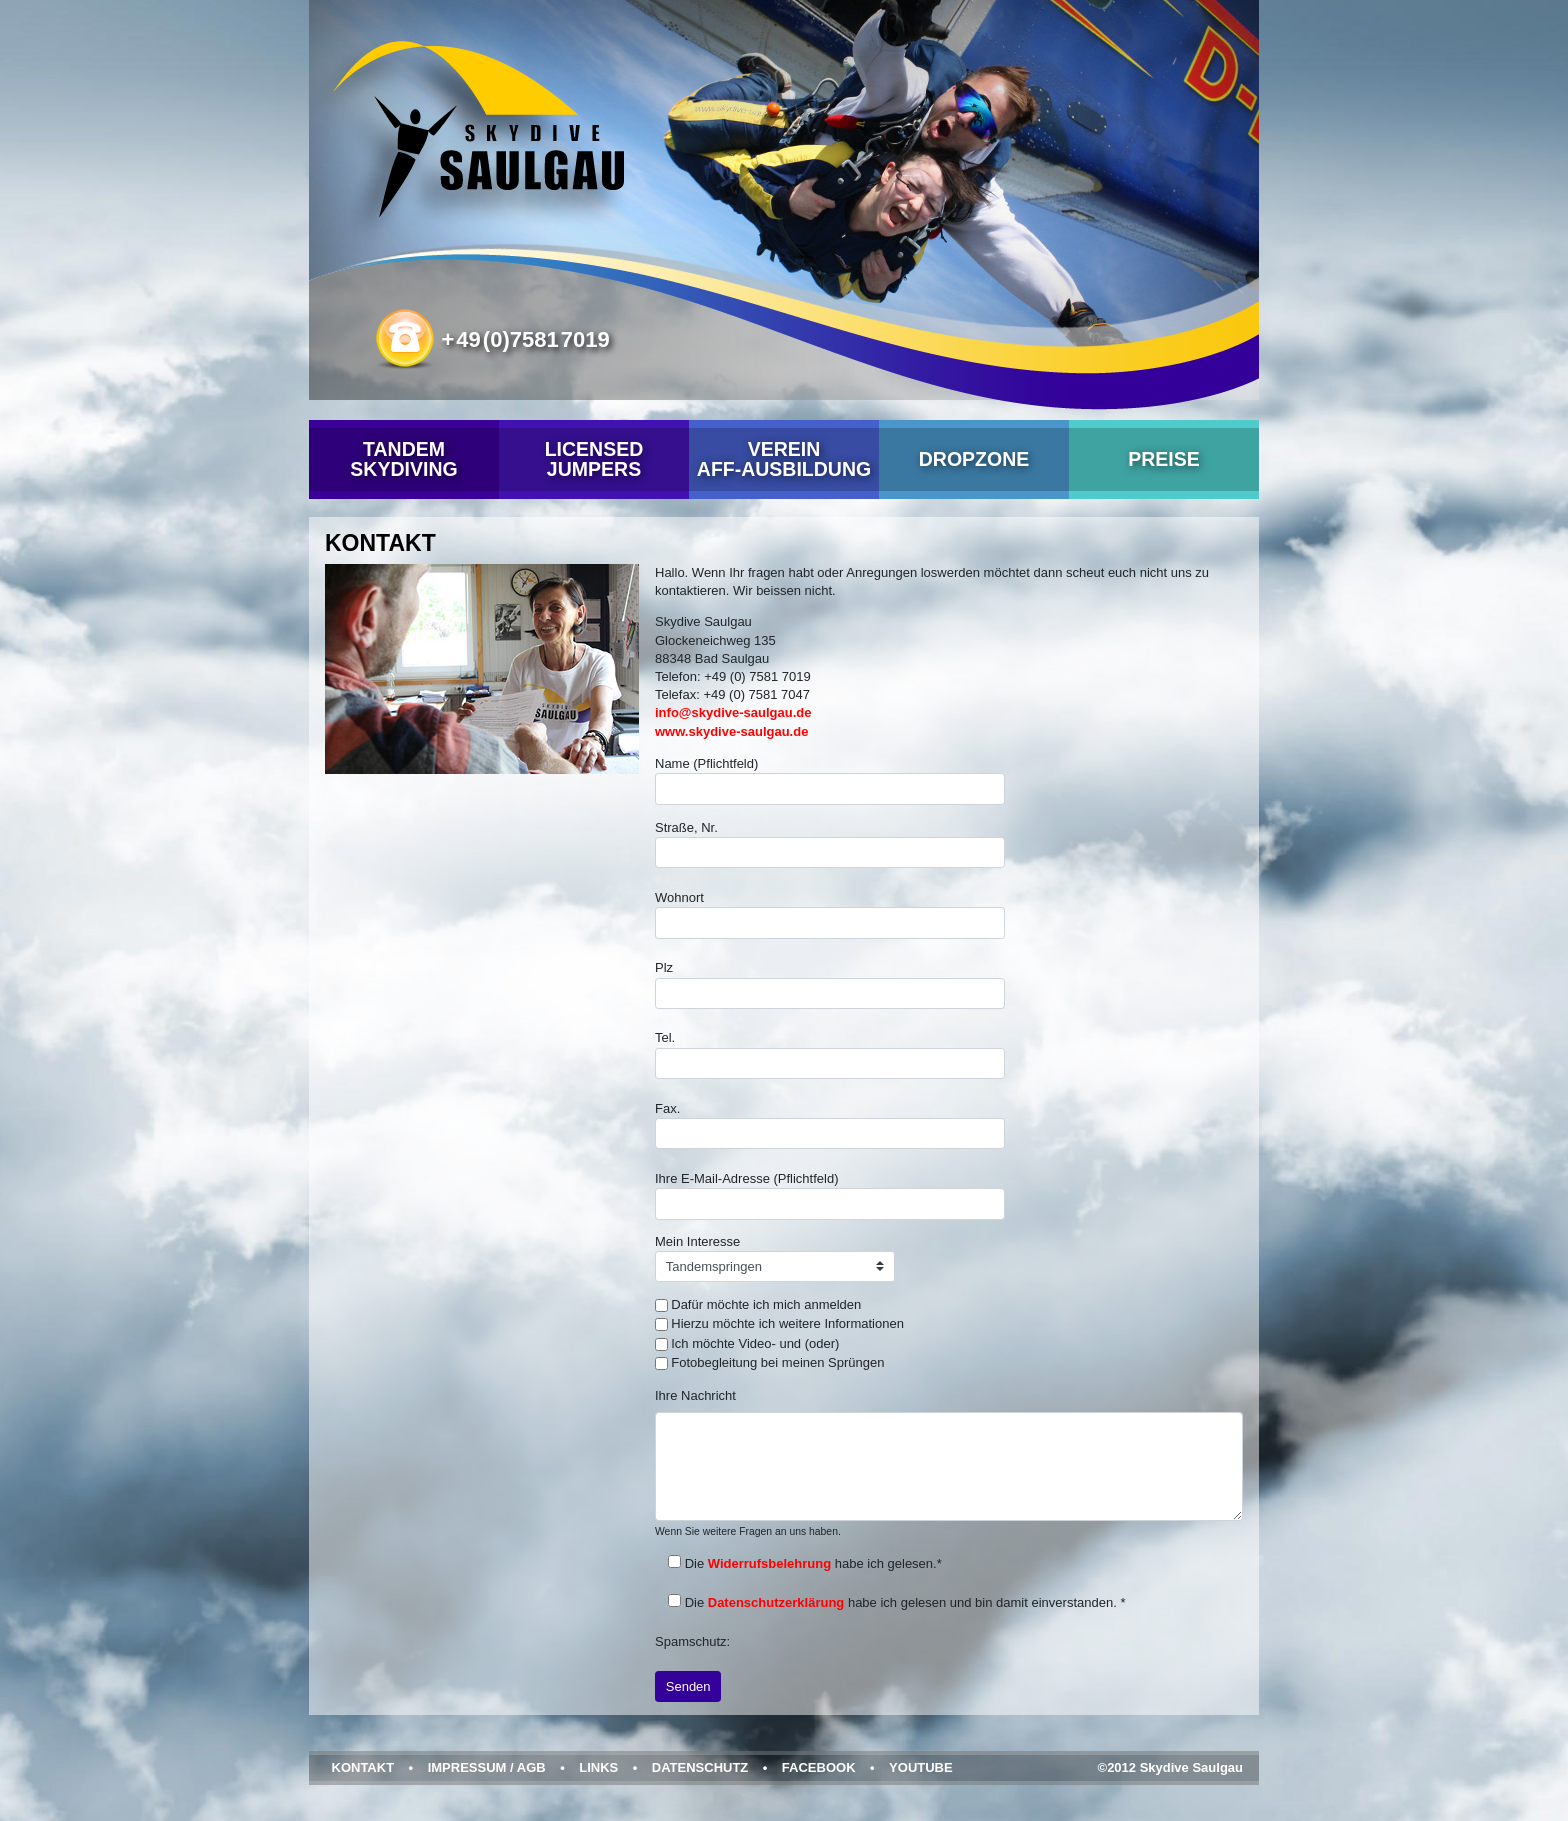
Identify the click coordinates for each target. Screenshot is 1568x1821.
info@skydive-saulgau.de (733, 712)
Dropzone (974, 459)
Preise (1164, 459)
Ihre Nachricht (695, 1395)
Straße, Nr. (830, 844)
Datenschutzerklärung (776, 1602)
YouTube (921, 1767)
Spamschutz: (692, 1641)
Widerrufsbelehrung (769, 1563)
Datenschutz (700, 1767)
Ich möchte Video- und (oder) (755, 1343)
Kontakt (363, 1767)
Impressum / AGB (487, 1767)
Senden (688, 1686)
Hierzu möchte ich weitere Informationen (787, 1323)
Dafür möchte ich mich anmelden (766, 1304)
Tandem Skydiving (403, 459)
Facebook (819, 1767)
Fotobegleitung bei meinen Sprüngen (777, 1362)
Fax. (830, 1125)
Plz (830, 984)
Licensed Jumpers (594, 459)
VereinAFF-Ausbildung (784, 459)
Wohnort (830, 914)
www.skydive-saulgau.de (731, 731)
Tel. (830, 1054)
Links (598, 1767)
